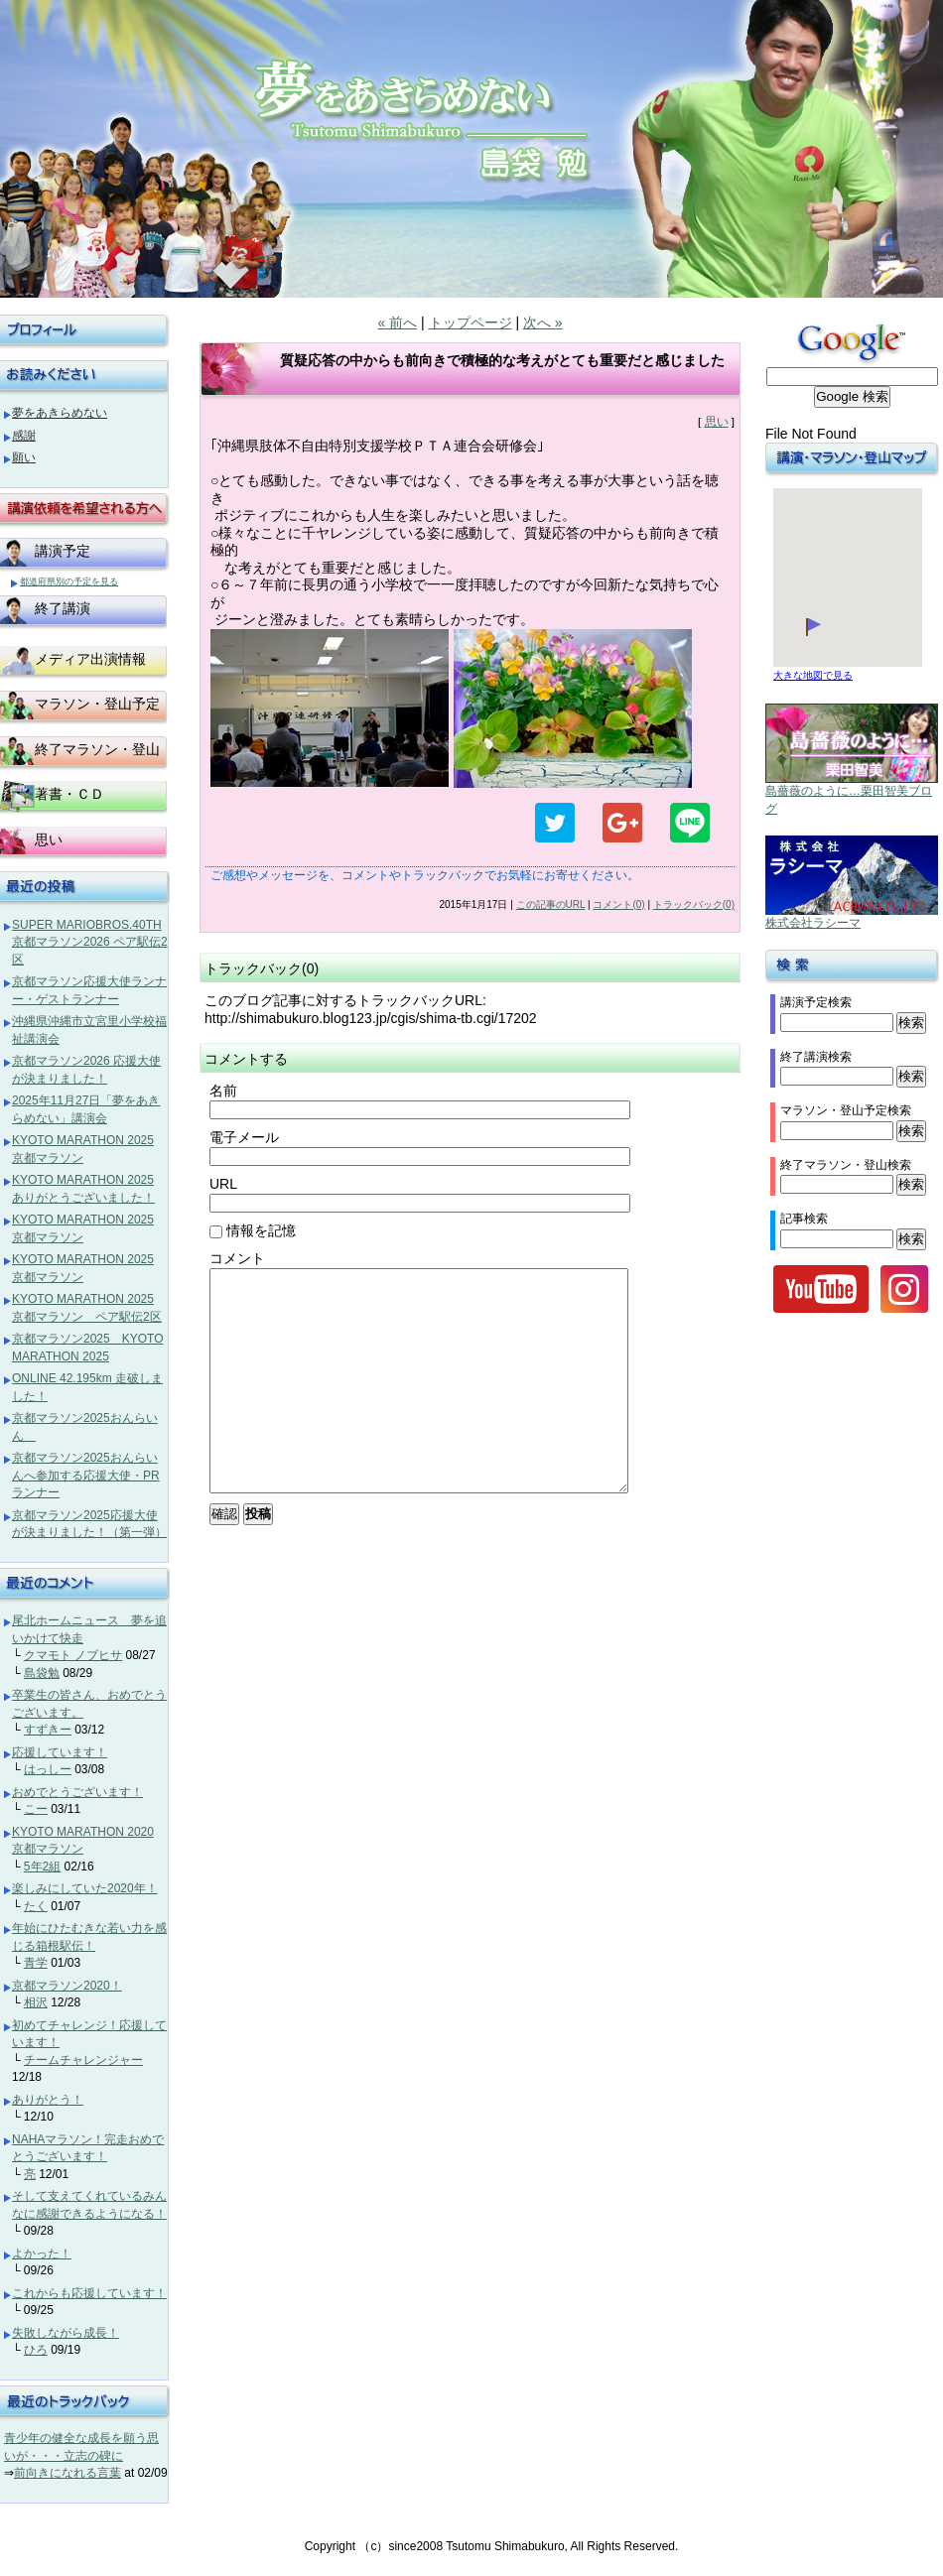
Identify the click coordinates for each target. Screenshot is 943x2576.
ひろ (36, 2350)
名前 (223, 1090)
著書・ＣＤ (69, 794)
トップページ (470, 322)
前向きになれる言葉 (67, 2473)
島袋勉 (42, 1673)
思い (717, 422)
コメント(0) (618, 904)
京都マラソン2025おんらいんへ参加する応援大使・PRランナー (86, 1475)
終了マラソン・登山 (97, 749)
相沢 (36, 2002)
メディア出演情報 (90, 659)
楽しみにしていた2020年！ (85, 1888)
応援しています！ (59, 1752)
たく (36, 1906)
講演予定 (62, 551)
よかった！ (41, 2253)
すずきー (47, 1730)
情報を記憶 (252, 1230)
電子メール (244, 1137)
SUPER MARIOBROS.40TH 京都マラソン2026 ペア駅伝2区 (90, 942)
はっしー (47, 1769)
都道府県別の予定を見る (69, 581)
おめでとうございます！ (77, 1792)
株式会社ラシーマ (813, 923)
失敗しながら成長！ (65, 2333)
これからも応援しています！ (89, 2293)
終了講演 (62, 608)
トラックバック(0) (694, 904)
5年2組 (42, 1866)
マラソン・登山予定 (97, 703)
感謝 (24, 436)
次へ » (543, 322)
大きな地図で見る (813, 675)
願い (24, 457)
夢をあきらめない (59, 413)
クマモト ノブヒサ (73, 1655)
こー (36, 1809)
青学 (36, 1963)
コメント (237, 1258)
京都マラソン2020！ (67, 1986)
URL (223, 1184)
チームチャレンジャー (83, 2060)
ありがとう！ (47, 2100)
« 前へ (397, 322)
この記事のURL (551, 904)
